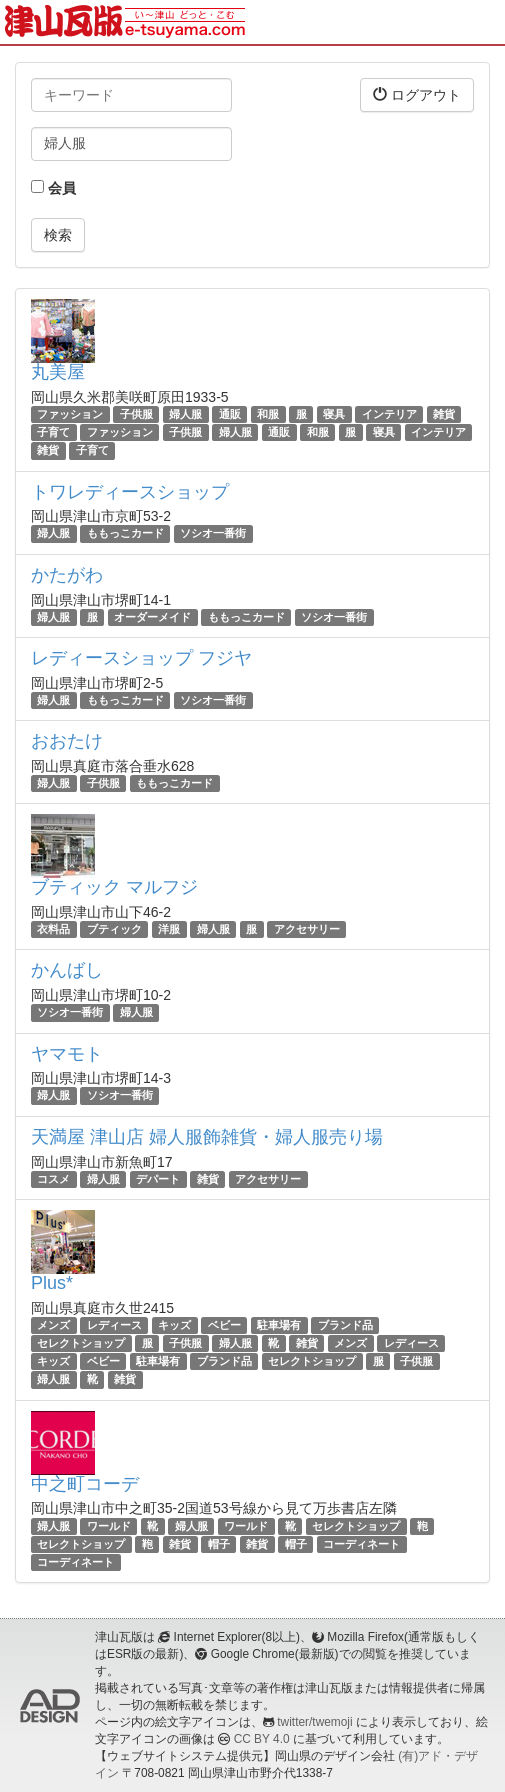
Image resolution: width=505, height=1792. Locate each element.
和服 (268, 414)
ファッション (70, 414)
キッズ (174, 1325)
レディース (114, 1325)
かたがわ (67, 575)
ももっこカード (125, 534)
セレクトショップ (81, 1343)
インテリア (389, 414)
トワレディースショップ (130, 492)
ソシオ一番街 (213, 534)
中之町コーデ (85, 1484)
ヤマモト (67, 1054)
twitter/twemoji (314, 1722)
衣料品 (53, 929)
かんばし (67, 970)
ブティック (114, 929)
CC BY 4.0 (262, 1739)
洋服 (169, 929)
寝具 (334, 414)
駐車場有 (279, 1325)
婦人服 (185, 414)
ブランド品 (345, 1325)
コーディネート (361, 1544)
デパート (158, 1179)
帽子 (219, 1544)
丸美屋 (58, 372)
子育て (53, 432)
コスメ (53, 1179)
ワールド (109, 1526)
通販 (230, 414)
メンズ (53, 1325)
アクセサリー (307, 929)
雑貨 (444, 414)
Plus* (52, 1283)
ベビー (224, 1325)
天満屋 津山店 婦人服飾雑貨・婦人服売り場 (207, 1137)
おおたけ (67, 741)
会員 (53, 188)
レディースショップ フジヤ (141, 658)
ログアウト (417, 94)
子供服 (136, 414)
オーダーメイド (152, 617)
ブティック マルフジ (114, 887)
